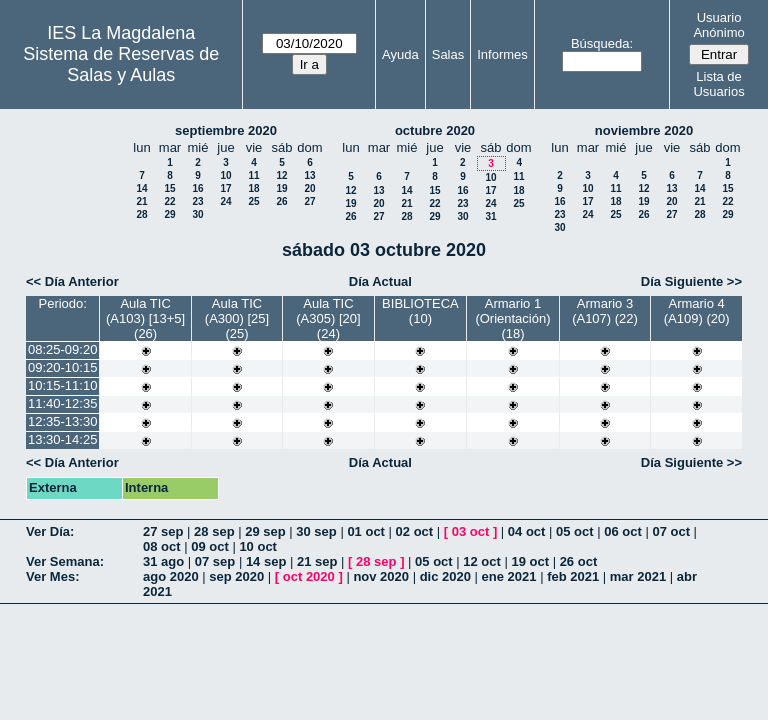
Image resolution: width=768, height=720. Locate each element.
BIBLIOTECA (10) (420, 311)
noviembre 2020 (644, 130)
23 (197, 201)
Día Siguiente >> (691, 281)
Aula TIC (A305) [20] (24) (328, 318)
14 (141, 188)
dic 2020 (445, 576)
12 (281, 175)
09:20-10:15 (62, 367)
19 (281, 188)
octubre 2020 (435, 130)
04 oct (527, 531)
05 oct (575, 531)
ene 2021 (509, 576)
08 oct (162, 546)
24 (225, 201)
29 (169, 214)
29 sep (265, 531)
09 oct (210, 546)
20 (309, 188)
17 (225, 188)
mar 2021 (638, 576)
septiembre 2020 (226, 130)
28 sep (214, 531)
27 (309, 201)
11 (253, 175)
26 (281, 201)
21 (141, 201)
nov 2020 (381, 576)
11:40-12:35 (62, 403)
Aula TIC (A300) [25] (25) (237, 318)
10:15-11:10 (62, 385)
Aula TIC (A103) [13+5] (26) (145, 318)
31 (490, 216)
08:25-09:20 (62, 349)
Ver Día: (50, 531)
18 (253, 188)
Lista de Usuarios (718, 84)
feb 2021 (573, 576)
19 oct (530, 561)
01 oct (366, 531)
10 (225, 175)
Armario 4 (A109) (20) (697, 311)
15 (169, 188)
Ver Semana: (65, 561)
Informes (502, 54)
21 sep (317, 561)
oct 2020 (309, 576)
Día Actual (380, 281)
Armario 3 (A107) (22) (605, 311)
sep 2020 (236, 576)
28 (141, 214)
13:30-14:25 (62, 439)
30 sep (316, 531)
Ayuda (400, 54)
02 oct (415, 531)
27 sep (163, 531)
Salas (448, 54)
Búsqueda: (602, 43)
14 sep (266, 561)
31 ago (163, 561)
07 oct (671, 531)
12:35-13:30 (62, 421)
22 (169, 201)
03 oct (471, 531)
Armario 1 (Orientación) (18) (512, 318)
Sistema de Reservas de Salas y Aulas (121, 64)
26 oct (579, 561)
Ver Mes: (52, 576)
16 (197, 188)
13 (309, 175)
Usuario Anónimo (718, 25)
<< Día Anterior (72, 281)
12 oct (482, 561)
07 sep (215, 561)
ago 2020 (171, 576)
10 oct (258, 546)
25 (253, 201)
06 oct (623, 531)
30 (197, 214)
